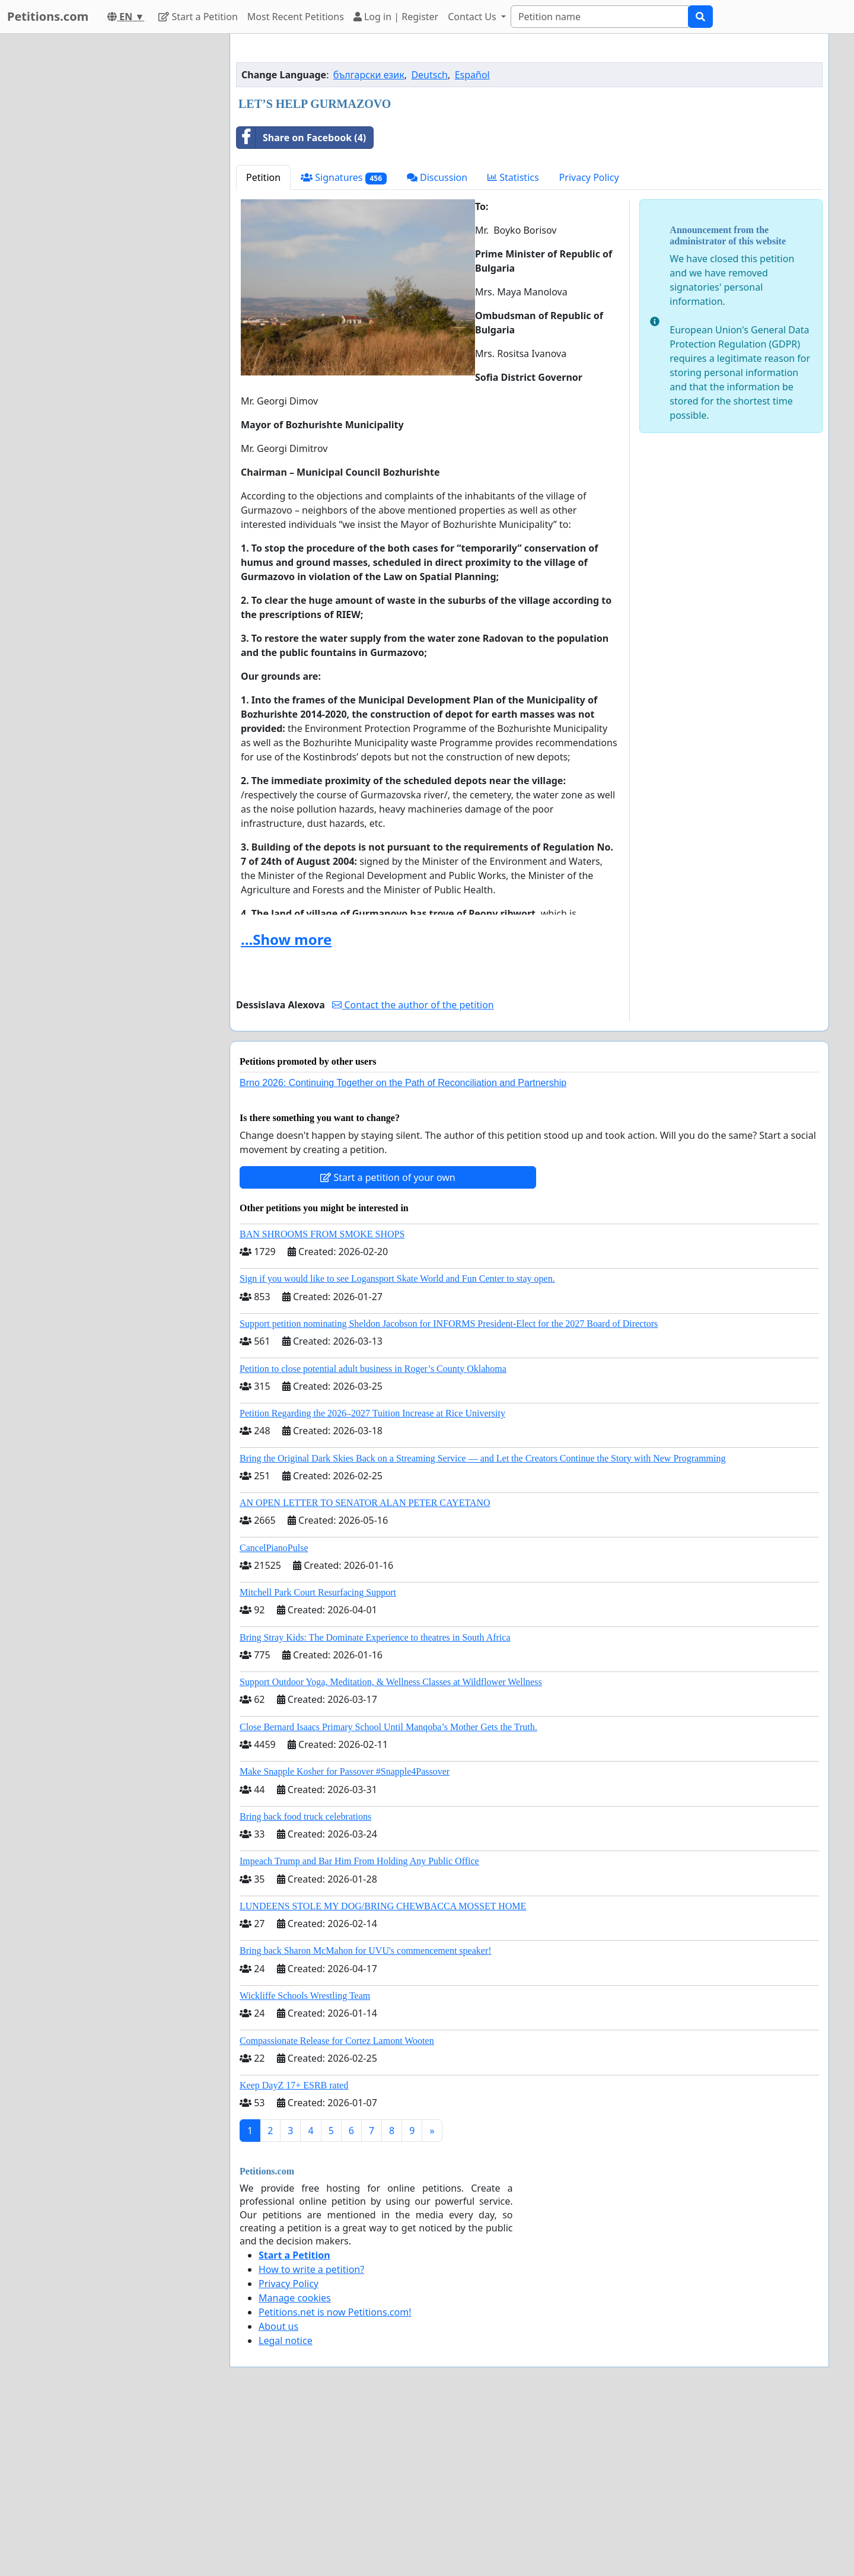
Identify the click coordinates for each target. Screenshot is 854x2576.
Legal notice (286, 2506)
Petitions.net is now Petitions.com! (335, 2478)
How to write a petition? (311, 2435)
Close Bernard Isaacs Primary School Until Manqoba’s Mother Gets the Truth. (388, 1893)
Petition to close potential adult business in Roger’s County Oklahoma (373, 1535)
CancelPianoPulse (274, 1714)
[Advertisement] (529, 136)
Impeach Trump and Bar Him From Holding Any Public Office (359, 2027)
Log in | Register (395, 16)
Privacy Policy (589, 343)
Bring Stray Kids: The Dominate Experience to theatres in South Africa (375, 1803)
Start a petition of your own (387, 1343)
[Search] (600, 16)
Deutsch (429, 240)
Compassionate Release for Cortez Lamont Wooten (337, 2207)
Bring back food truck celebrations (305, 1983)
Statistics (513, 343)
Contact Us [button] (473, 16)
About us (278, 2492)
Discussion (437, 343)
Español (472, 240)
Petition (263, 343)
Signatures (344, 344)
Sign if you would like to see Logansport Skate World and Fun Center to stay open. (397, 1445)
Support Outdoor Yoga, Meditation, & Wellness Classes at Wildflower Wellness (391, 1848)
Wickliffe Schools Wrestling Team (305, 2162)
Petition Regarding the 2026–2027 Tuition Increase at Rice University (372, 1579)
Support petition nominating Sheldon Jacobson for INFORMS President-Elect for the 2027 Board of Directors (449, 1490)
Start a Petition (197, 16)
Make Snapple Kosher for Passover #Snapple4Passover (345, 1937)
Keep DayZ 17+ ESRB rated (294, 2251)
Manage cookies (295, 2463)
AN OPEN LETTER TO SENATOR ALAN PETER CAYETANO (365, 1669)
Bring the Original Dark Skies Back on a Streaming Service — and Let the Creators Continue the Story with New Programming (482, 1624)
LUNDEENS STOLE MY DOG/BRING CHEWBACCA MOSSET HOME (383, 2072)
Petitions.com (47, 16)
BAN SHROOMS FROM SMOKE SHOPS (322, 1400)
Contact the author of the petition (412, 1170)
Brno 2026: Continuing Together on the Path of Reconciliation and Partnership (403, 1249)
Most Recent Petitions (295, 16)
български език (368, 240)
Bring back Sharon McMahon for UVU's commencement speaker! (366, 2117)
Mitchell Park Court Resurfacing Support (318, 1758)
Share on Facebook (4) (301, 303)
